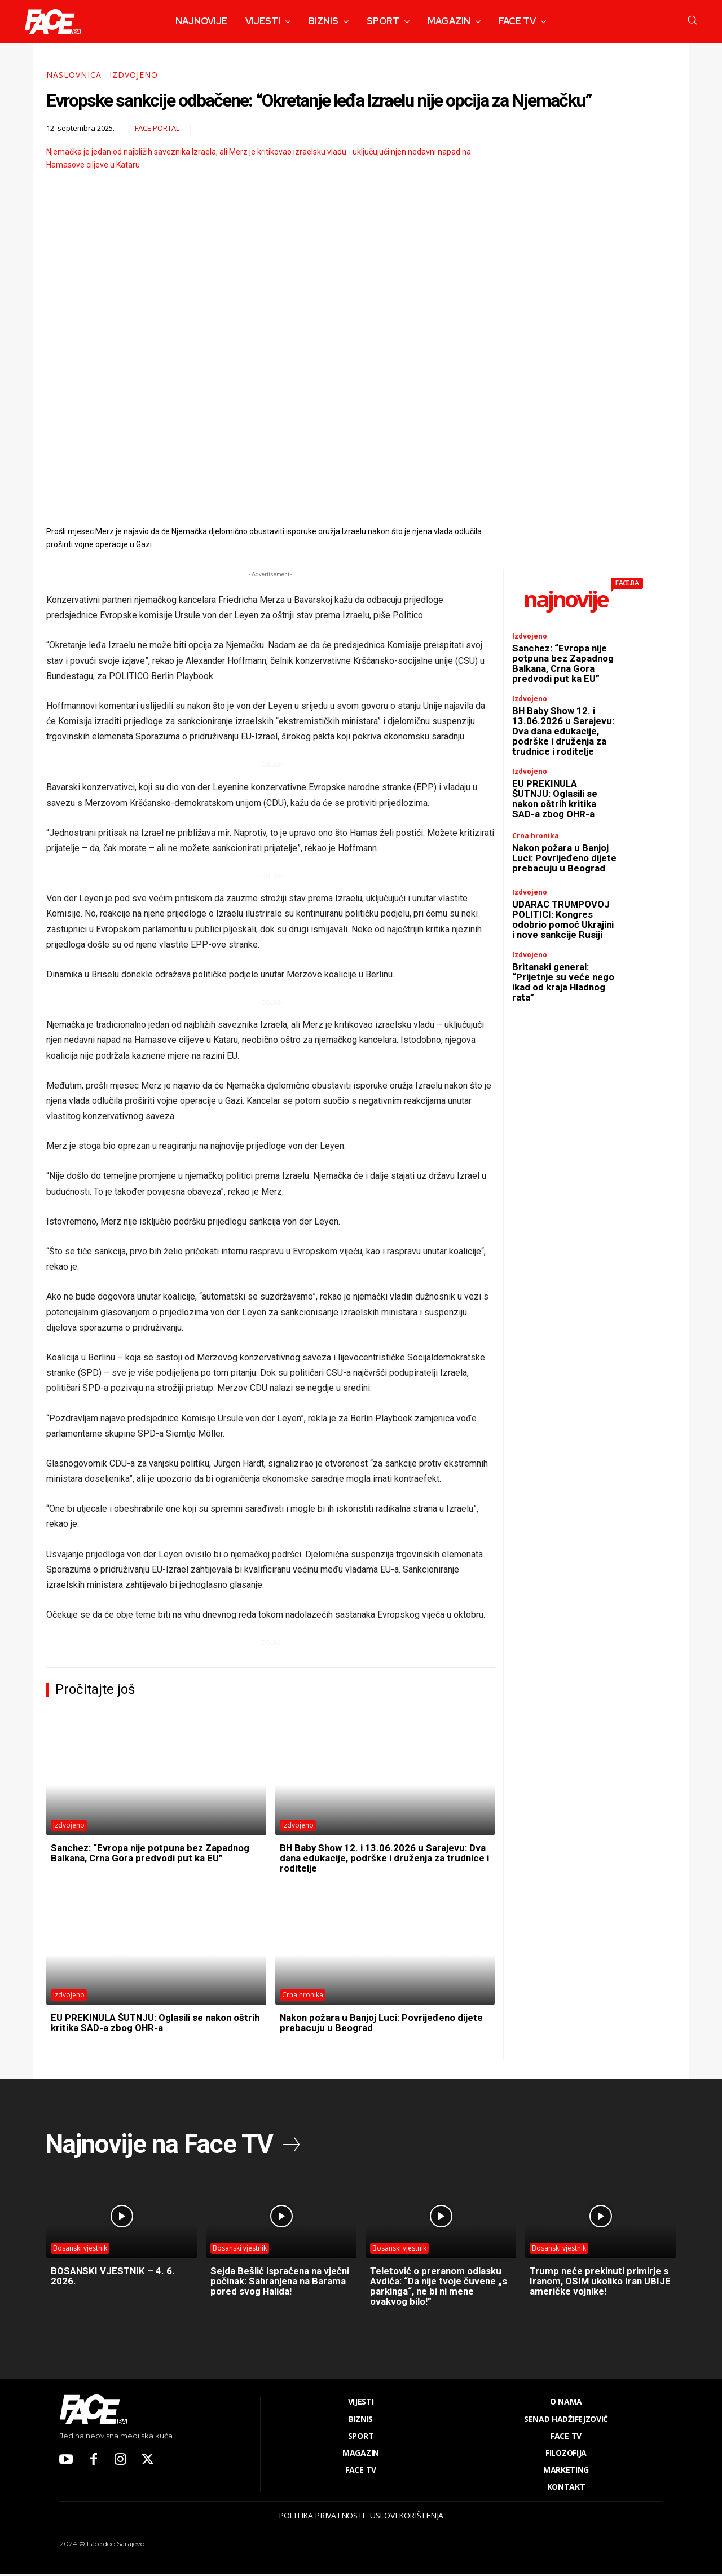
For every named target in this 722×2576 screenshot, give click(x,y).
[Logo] (53, 21)
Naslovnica (74, 74)
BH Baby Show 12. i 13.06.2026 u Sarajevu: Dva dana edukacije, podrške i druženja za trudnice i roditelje (377, 1858)
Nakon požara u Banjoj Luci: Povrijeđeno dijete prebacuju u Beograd (374, 2022)
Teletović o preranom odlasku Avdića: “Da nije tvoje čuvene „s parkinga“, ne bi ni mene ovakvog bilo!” (439, 2287)
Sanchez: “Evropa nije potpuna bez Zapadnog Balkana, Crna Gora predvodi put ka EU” (151, 1858)
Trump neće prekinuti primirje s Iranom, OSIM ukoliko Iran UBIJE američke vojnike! (598, 2282)
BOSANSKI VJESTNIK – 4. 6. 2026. (116, 2277)
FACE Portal (157, 128)
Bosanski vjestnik (80, 2249)
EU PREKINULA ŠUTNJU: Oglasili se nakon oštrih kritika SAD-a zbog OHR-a (148, 2022)
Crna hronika (302, 1995)
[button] (692, 20)
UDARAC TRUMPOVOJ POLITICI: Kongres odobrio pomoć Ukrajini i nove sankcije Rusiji (564, 939)
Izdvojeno (133, 74)
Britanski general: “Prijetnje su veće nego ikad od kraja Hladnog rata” (555, 1006)
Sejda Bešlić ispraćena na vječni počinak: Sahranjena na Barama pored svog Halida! (279, 2282)
